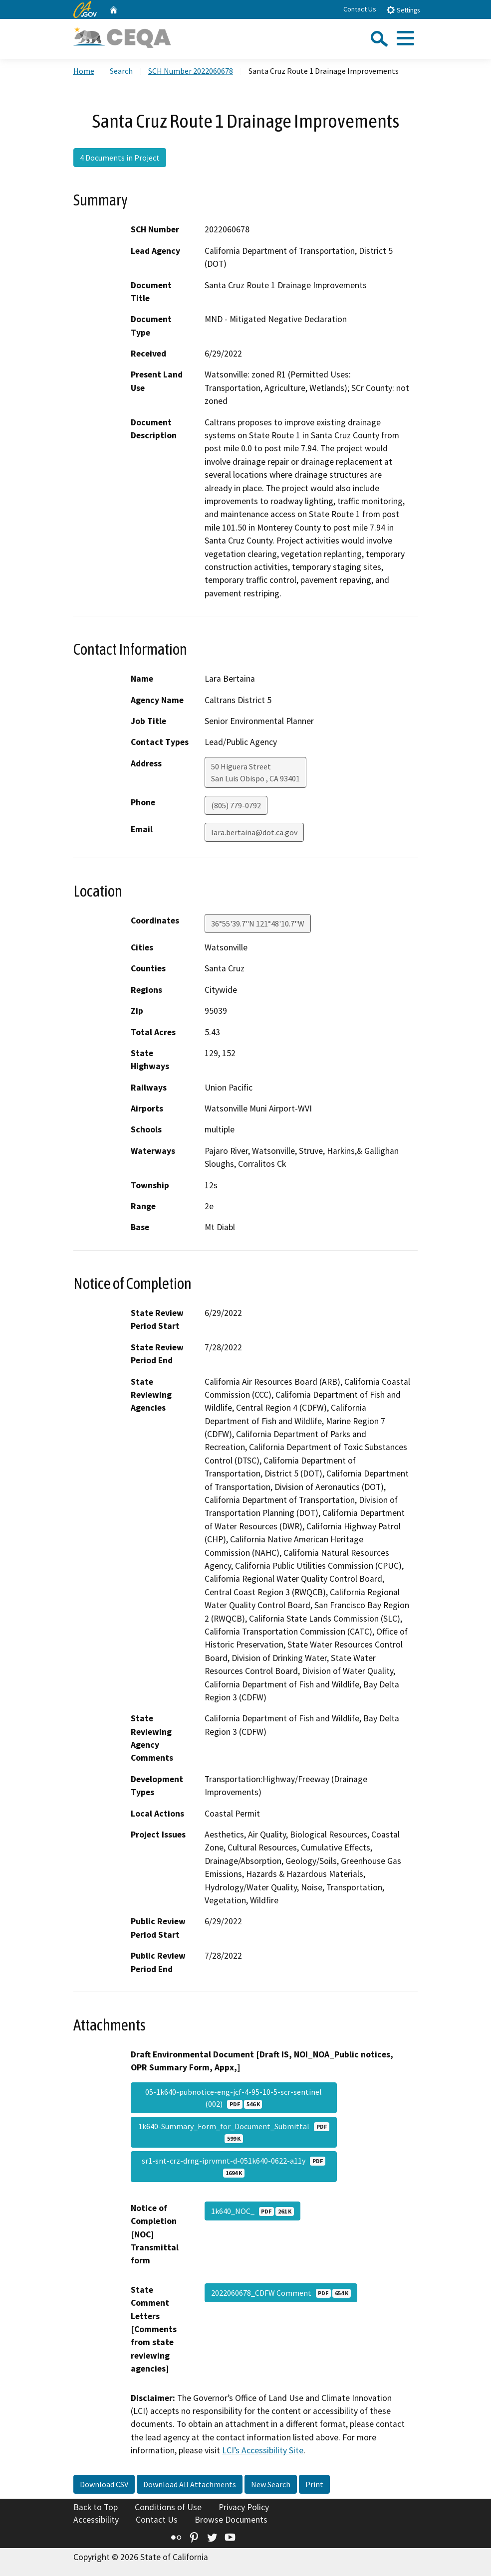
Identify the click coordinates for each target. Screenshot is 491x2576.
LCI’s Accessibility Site (262, 2450)
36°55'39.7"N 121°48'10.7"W (257, 923)
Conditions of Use (168, 2507)
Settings (403, 9)
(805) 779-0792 (236, 805)
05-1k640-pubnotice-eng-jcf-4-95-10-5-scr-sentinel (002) (233, 2098)
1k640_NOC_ (252, 2211)
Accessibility (96, 2519)
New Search (270, 2484)
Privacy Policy (244, 2507)
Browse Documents (231, 2519)
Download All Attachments (189, 2484)
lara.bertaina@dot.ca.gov (254, 832)
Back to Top (95, 2507)
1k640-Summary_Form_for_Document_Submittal (233, 2132)
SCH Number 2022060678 (190, 71)
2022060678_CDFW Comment (281, 2293)
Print (314, 2484)
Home (83, 71)
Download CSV (104, 2484)
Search (121, 71)
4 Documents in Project (120, 158)
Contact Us (359, 8)
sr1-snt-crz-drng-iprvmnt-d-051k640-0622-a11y (233, 2167)
